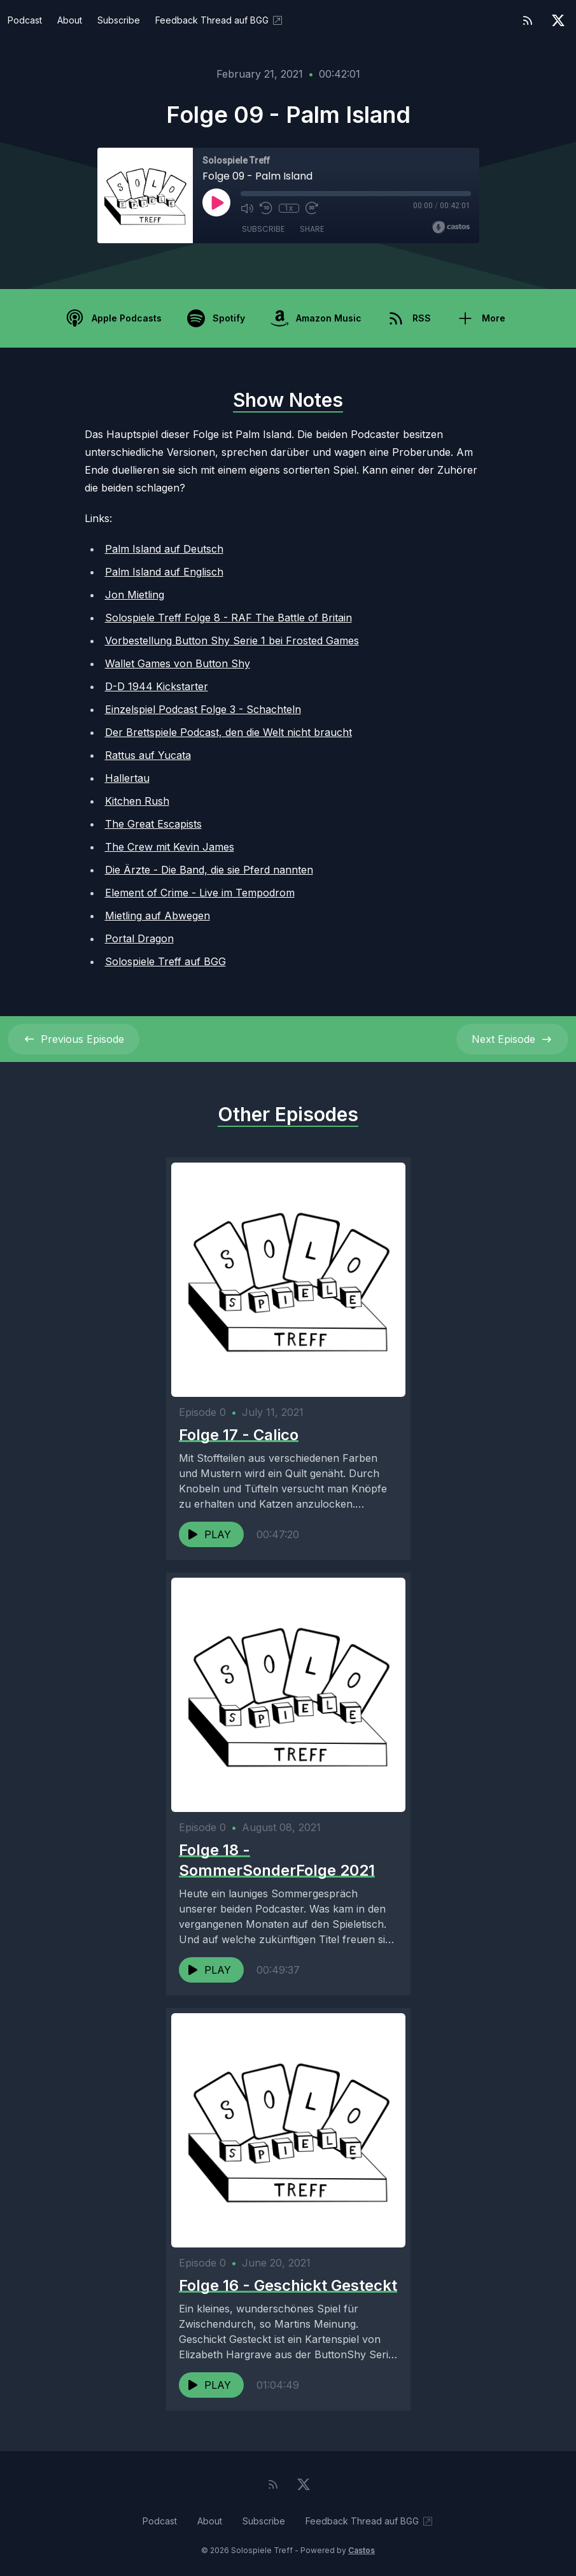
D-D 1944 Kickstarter (156, 686)
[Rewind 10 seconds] (266, 208)
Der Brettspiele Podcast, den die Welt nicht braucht (228, 732)
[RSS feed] (527, 20)
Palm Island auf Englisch (164, 571)
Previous (73, 1039)
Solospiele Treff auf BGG (165, 961)
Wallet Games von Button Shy (177, 663)
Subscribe (118, 20)
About (69, 20)
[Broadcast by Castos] (451, 227)
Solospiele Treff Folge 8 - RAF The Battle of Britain (228, 617)
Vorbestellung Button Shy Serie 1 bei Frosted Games (232, 640)
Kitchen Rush (137, 801)
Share (312, 228)
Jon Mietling (134, 594)
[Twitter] (558, 20)
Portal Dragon (139, 938)
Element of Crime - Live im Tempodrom (200, 892)
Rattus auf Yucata (148, 755)
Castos (361, 2550)
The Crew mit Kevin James (169, 846)
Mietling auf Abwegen (157, 915)
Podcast (25, 20)
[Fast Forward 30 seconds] (312, 208)
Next (512, 1039)
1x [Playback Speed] (288, 208)
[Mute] (247, 208)
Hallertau (127, 778)
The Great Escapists (153, 823)
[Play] (216, 202)
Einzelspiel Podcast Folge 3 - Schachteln (203, 709)
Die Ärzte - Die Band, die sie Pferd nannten (209, 869)
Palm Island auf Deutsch (164, 548)
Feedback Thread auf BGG (219, 20)
